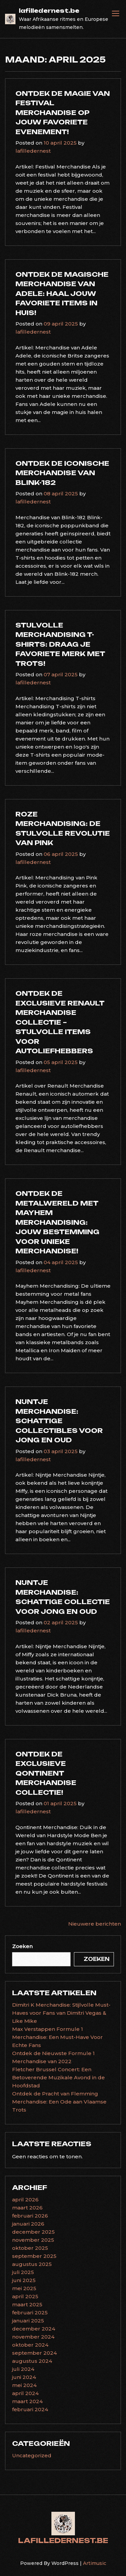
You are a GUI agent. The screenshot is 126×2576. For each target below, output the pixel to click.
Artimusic (94, 2563)
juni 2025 (24, 2280)
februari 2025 (30, 2312)
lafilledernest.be (49, 10)
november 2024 (33, 2337)
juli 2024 (23, 2369)
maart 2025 (27, 2304)
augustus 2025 (32, 2264)
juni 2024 (24, 2377)
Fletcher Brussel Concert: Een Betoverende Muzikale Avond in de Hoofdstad (58, 2077)
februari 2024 (30, 2409)
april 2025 (25, 2296)
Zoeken (22, 1946)
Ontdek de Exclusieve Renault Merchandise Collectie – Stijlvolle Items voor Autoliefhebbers (59, 1022)
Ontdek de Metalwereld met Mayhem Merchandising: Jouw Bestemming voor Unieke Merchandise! (57, 1222)
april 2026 (25, 2199)
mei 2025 (24, 2288)
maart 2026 (27, 2207)
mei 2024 (24, 2385)
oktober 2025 (30, 2248)
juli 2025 (23, 2272)
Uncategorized (31, 2455)
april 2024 (25, 2393)
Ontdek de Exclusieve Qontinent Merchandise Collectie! (45, 1773)
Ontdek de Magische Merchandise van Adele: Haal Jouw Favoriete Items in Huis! (62, 293)
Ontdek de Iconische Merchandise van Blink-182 (62, 473)
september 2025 (34, 2256)
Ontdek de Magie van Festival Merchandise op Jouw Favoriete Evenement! (62, 112)
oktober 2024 (30, 2345)
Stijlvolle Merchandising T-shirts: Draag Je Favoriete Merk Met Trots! (60, 644)
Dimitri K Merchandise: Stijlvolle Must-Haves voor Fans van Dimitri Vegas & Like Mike (61, 2013)
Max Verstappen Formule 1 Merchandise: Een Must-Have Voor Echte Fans (57, 2037)
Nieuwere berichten (94, 1924)
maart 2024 (27, 2401)
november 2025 (33, 2240)
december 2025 (33, 2232)
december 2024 (33, 2328)
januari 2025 (28, 2320)
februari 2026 (30, 2215)
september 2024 (34, 2353)
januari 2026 (28, 2224)
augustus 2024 (32, 2361)
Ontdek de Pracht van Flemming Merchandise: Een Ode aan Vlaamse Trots (59, 2101)
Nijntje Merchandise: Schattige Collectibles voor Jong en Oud (59, 1421)
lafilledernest (33, 151)
